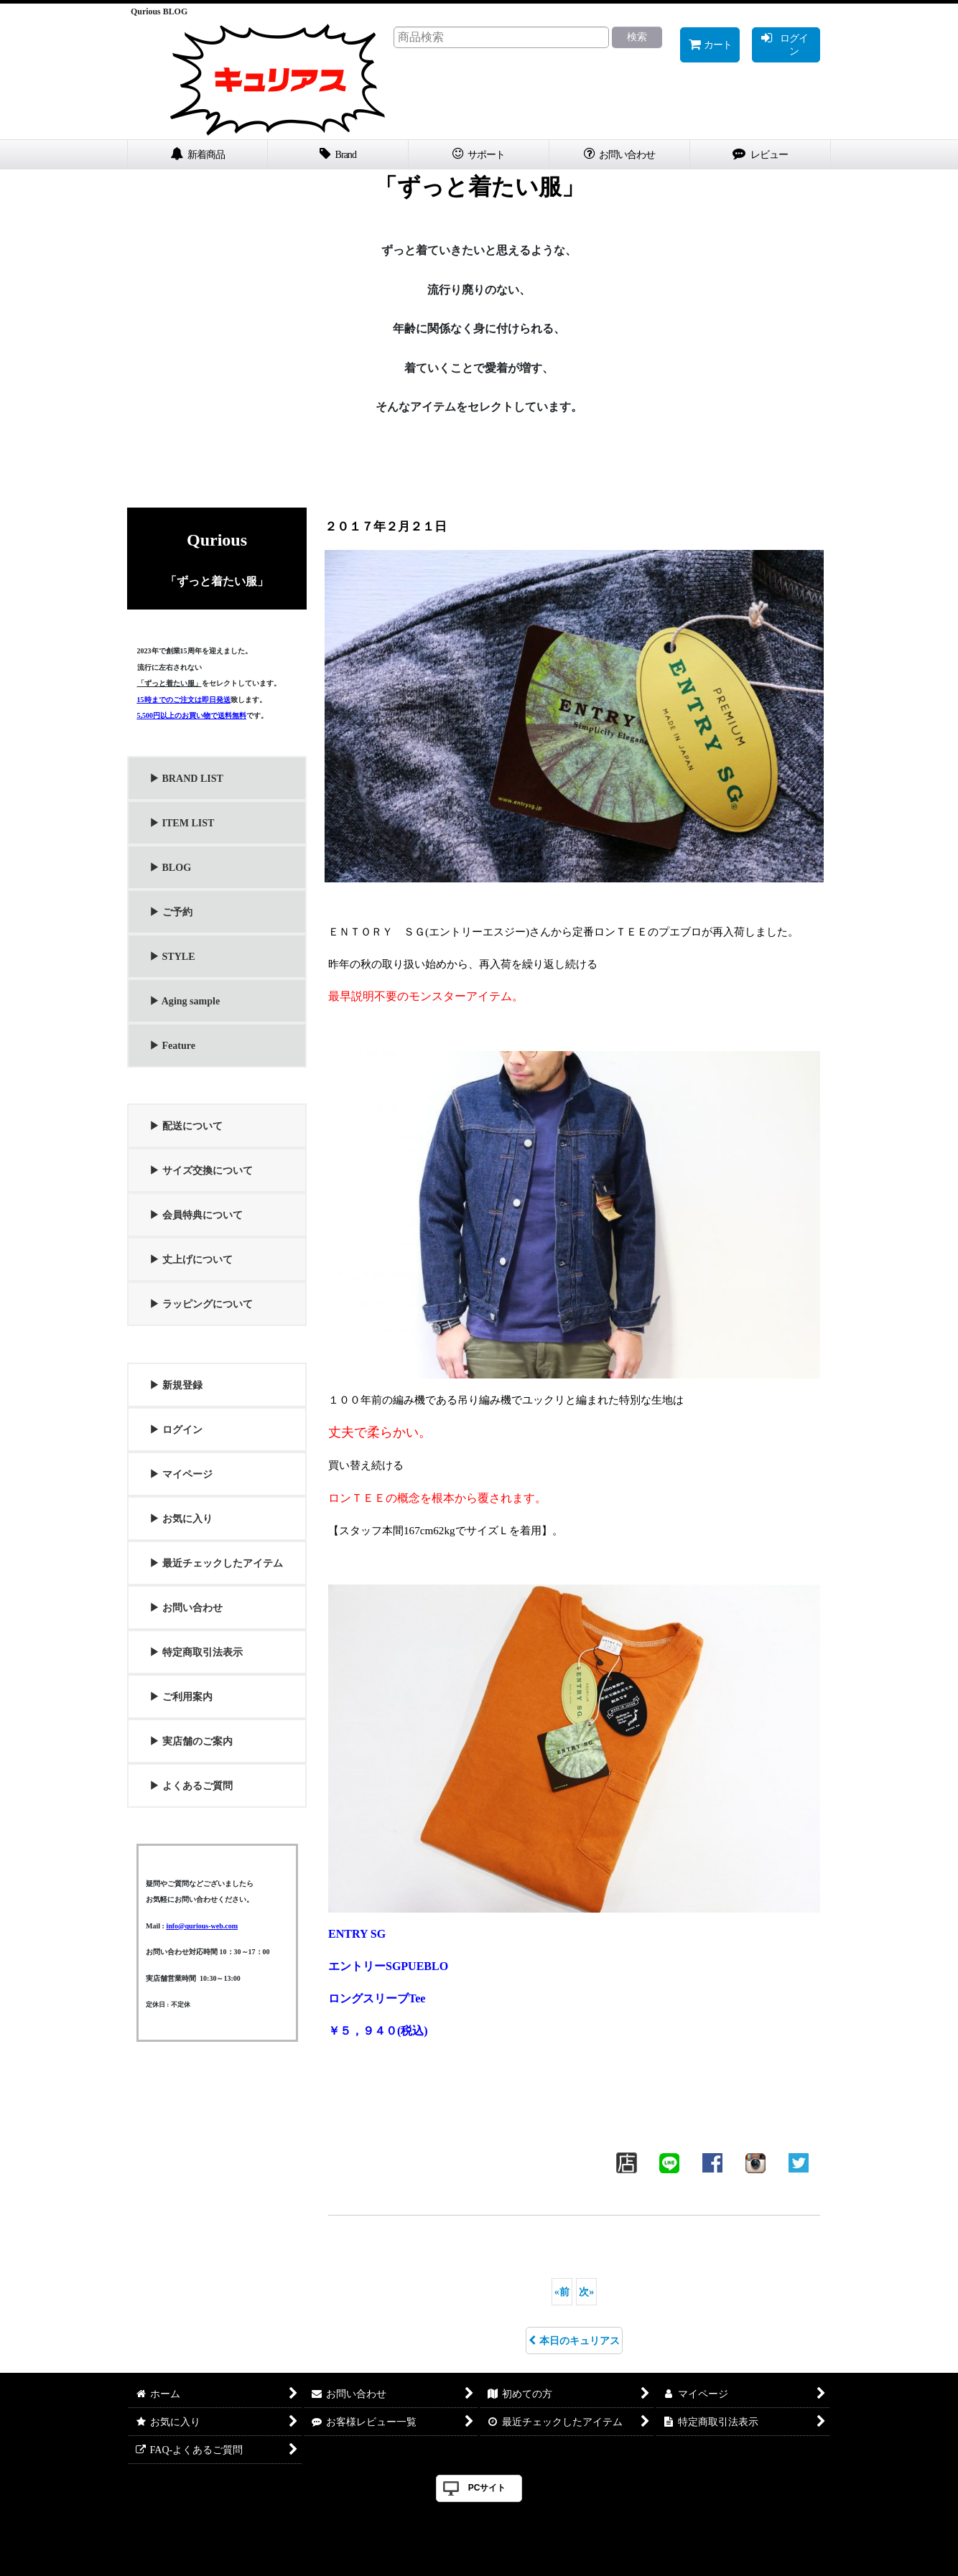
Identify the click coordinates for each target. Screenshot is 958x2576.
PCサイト (487, 2488)
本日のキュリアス (574, 2340)
